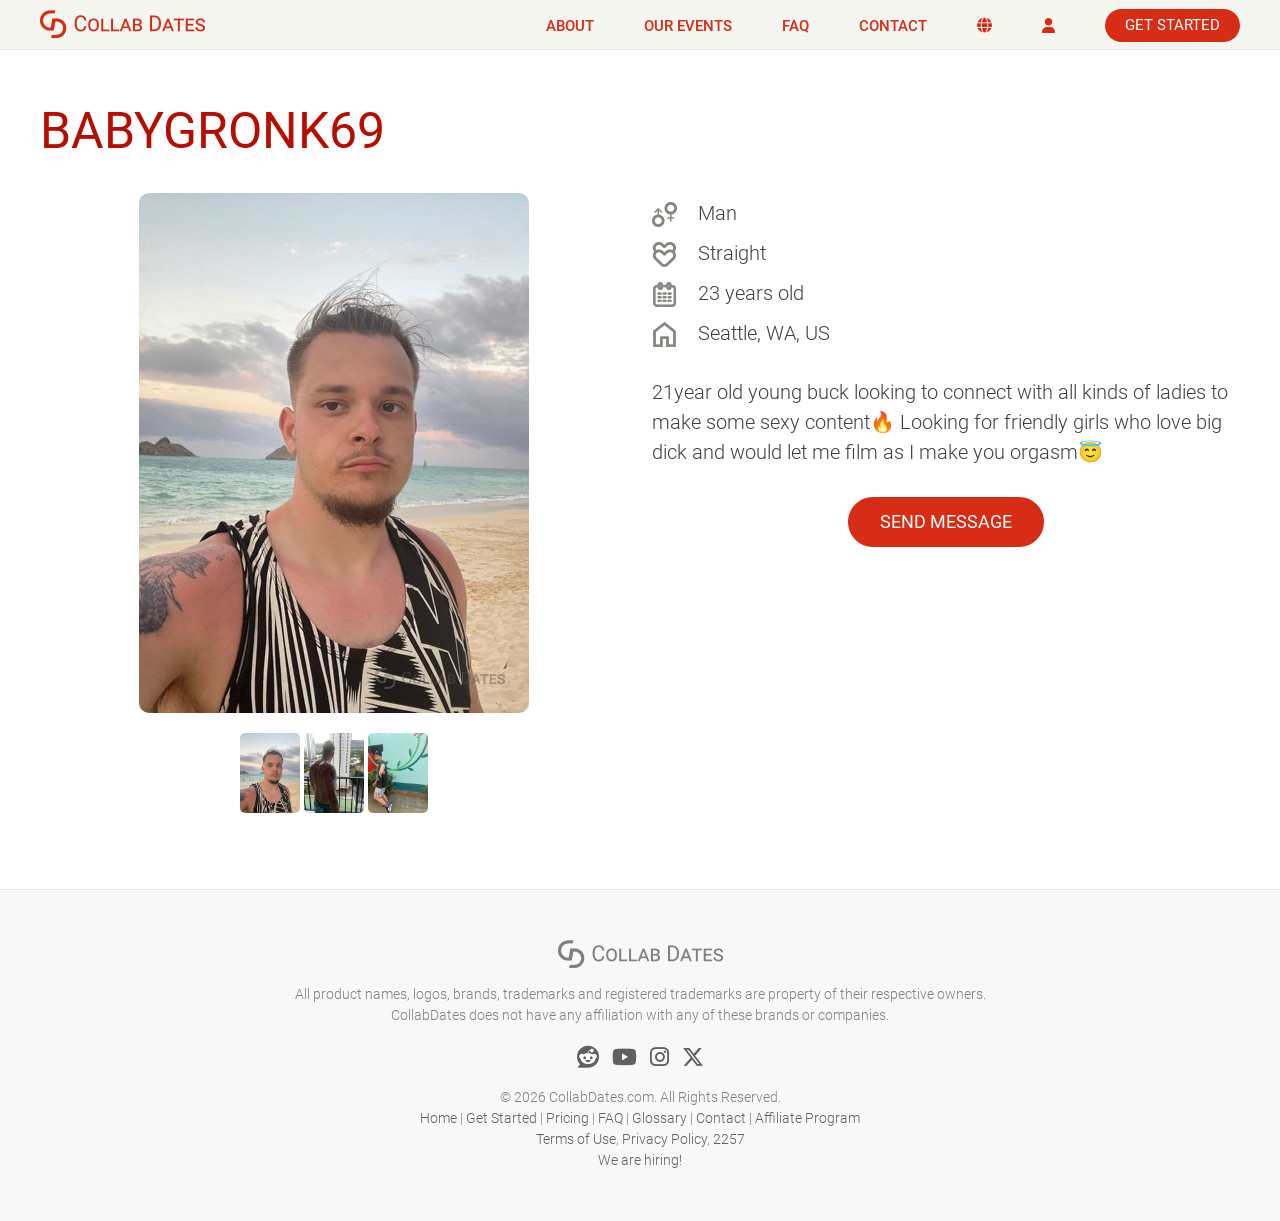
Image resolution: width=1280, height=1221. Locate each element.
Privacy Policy (664, 1139)
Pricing (567, 1118)
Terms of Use (576, 1139)
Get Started (1172, 25)
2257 (729, 1139)
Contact (893, 26)
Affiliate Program (807, 1118)
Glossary (659, 1118)
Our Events (688, 26)
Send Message (946, 521)
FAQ (795, 26)
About (570, 26)
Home (438, 1118)
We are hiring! (640, 1160)
